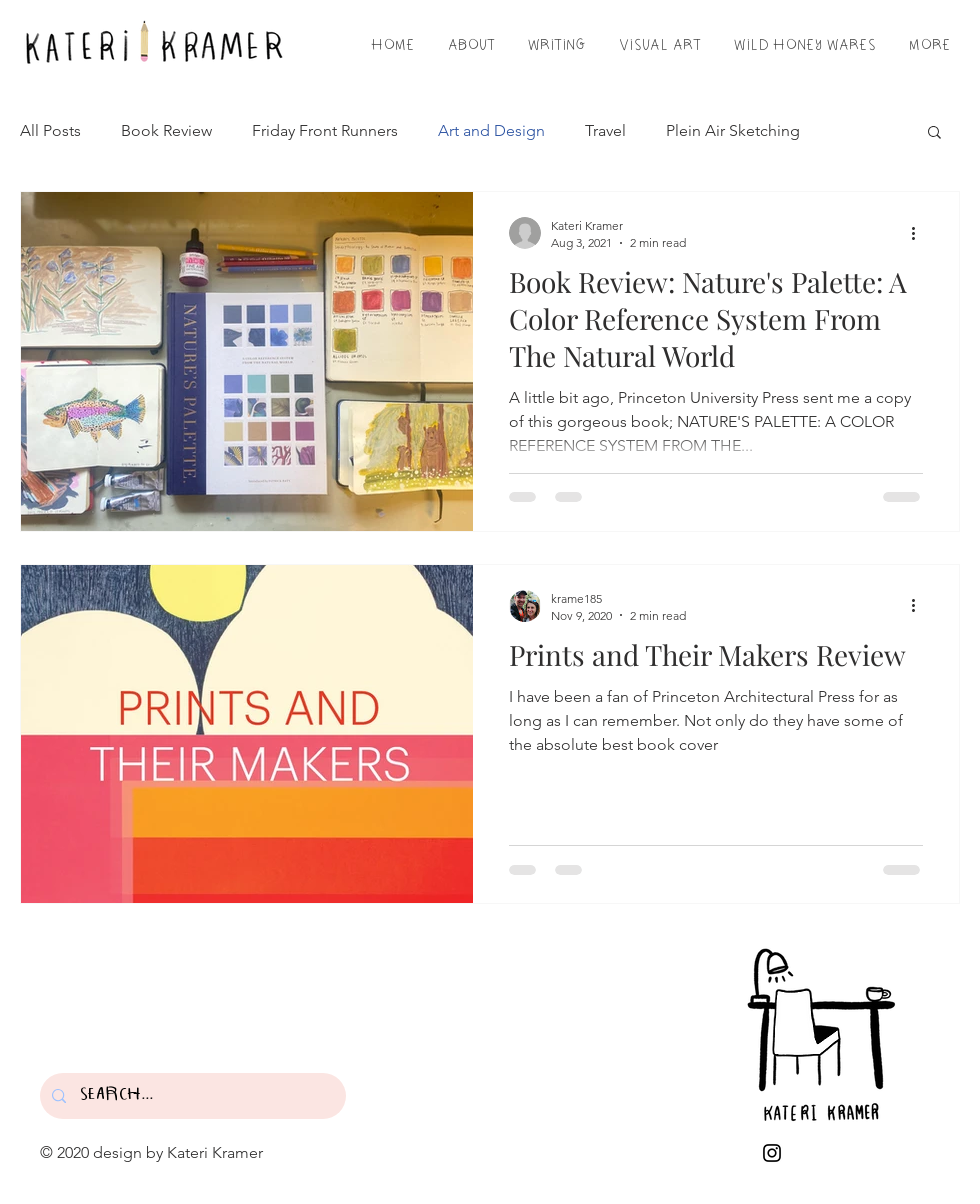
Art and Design (491, 130)
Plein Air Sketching (733, 130)
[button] (934, 133)
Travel (605, 130)
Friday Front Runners (325, 130)
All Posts (50, 130)
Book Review (166, 130)
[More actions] (920, 233)
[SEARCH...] (191, 1096)
